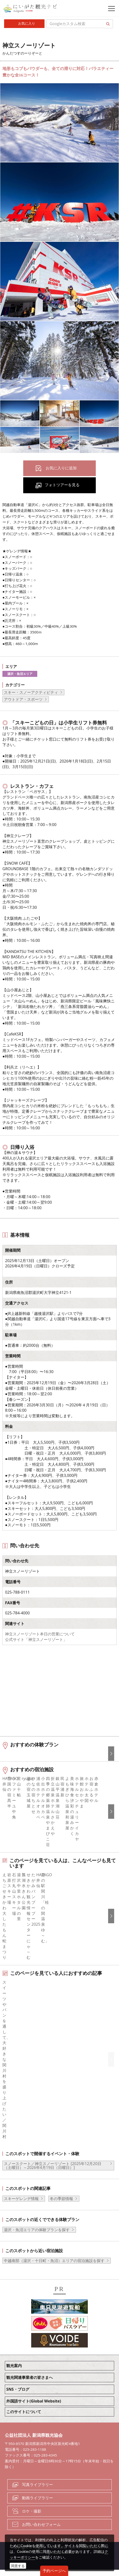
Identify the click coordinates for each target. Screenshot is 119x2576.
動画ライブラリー (37, 2504)
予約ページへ (54, 2570)
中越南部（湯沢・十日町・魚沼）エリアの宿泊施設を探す (54, 2267)
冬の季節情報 (61, 2205)
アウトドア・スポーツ (23, 699)
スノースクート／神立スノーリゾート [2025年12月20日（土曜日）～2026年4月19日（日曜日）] (52, 2171)
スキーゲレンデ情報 (21, 2205)
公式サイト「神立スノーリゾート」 (36, 1639)
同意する (18, 2565)
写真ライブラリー (37, 2490)
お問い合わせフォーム (41, 2530)
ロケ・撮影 (31, 2517)
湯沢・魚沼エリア (19, 674)
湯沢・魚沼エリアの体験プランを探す (37, 2235)
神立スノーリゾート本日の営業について (40, 1634)
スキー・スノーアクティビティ (31, 692)
